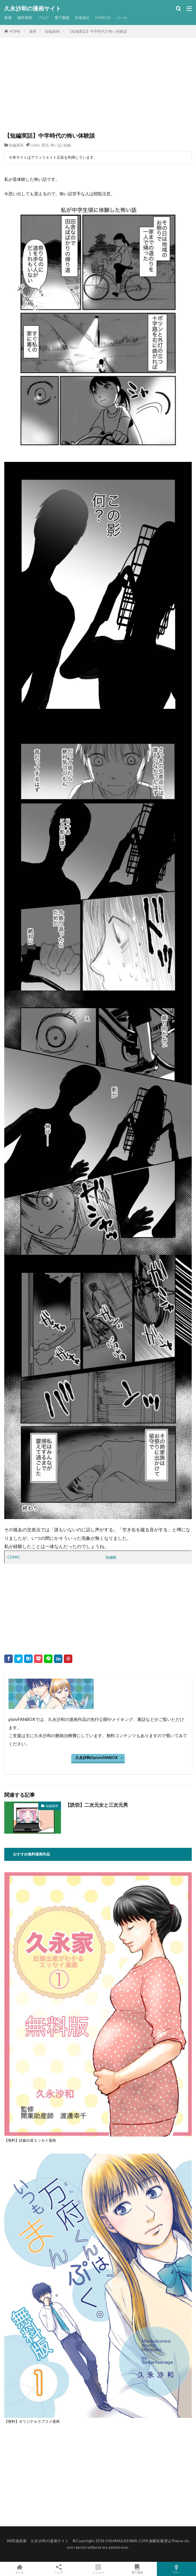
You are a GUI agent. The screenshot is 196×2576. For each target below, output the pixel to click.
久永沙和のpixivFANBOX (96, 1757)
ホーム (19, 2569)
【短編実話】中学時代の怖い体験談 (97, 31)
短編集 (111, 1557)
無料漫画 (24, 17)
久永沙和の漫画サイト (32, 8)
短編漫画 (52, 31)
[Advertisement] (98, 89)
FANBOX (103, 17)
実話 (45, 145)
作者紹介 (82, 17)
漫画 (32, 31)
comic (35, 145)
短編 (67, 145)
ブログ (43, 17)
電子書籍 (61, 17)
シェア (58, 2569)
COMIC (13, 1557)
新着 (8, 17)
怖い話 (56, 145)
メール (121, 17)
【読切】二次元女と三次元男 (96, 1805)
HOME (14, 31)
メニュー (97, 2569)
